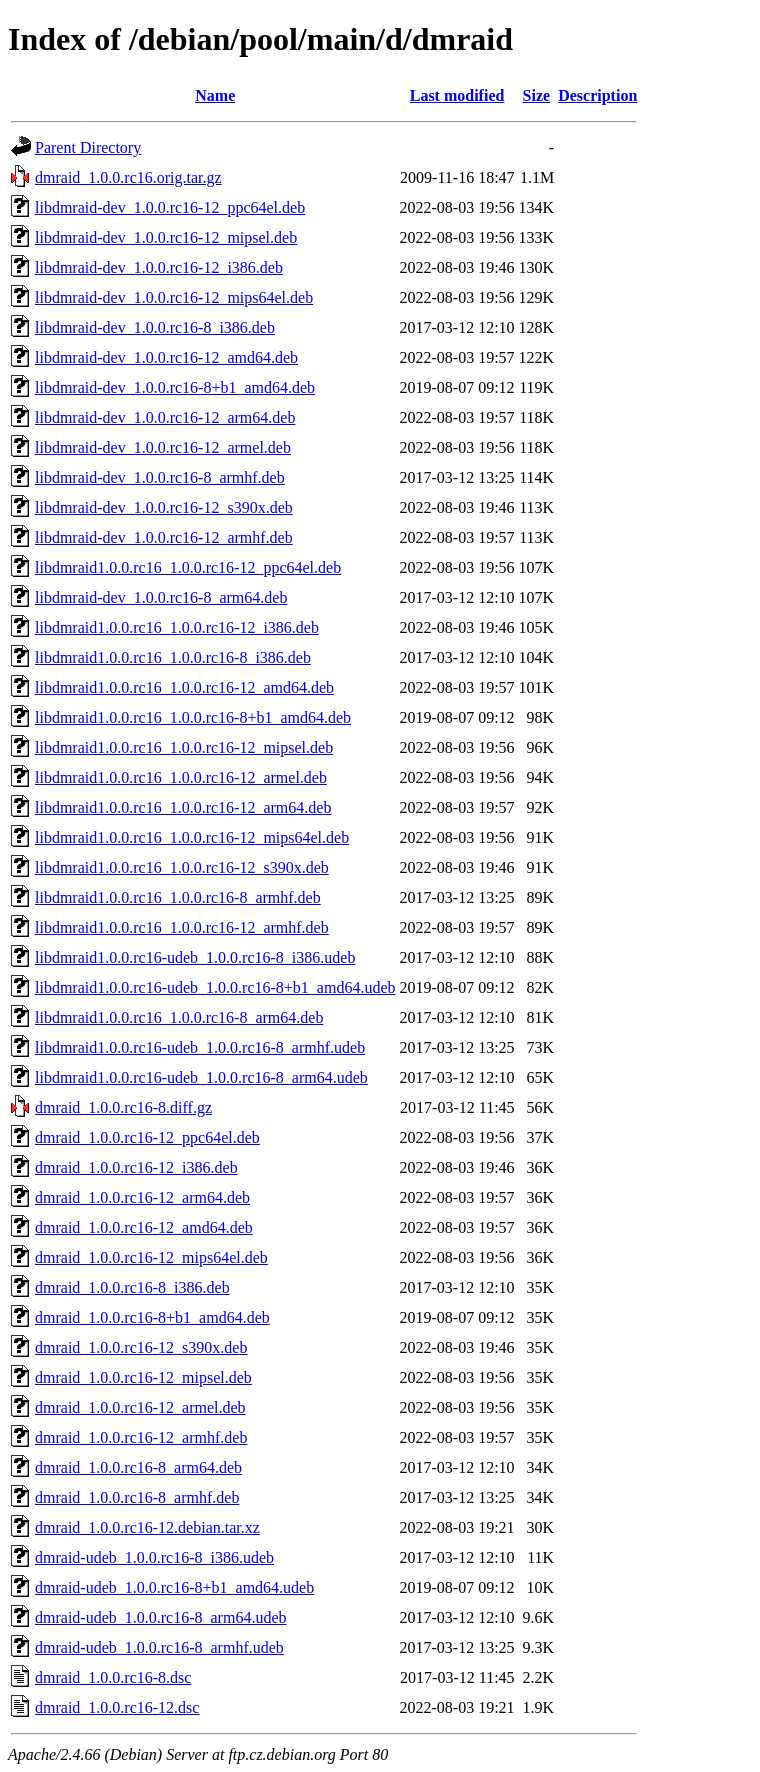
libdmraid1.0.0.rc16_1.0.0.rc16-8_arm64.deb (179, 1017)
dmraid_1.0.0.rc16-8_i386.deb (132, 1287)
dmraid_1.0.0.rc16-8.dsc (113, 1677)
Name (215, 95)
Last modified (457, 95)
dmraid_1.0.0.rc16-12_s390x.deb (141, 1347)
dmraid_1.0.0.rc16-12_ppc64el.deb (147, 1137)
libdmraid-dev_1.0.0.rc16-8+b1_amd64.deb (175, 387)
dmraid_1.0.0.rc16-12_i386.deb (136, 1167)
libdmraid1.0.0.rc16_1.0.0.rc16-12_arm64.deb (183, 807)
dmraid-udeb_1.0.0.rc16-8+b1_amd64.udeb (174, 1587)
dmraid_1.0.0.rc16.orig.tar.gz (128, 177)
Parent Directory (88, 147)
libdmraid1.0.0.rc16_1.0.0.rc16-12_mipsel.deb (184, 747)
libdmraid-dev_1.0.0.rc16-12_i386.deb (159, 267)
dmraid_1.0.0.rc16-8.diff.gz (123, 1107)
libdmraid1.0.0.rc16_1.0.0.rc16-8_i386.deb (173, 657)
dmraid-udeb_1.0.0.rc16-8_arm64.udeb (160, 1617)
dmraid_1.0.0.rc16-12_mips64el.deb (151, 1257)
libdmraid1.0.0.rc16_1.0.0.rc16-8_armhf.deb (178, 897)
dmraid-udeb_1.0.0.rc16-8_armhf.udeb (159, 1647)
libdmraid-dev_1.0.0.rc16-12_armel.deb (163, 447)
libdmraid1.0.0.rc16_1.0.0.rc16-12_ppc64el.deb (188, 567)
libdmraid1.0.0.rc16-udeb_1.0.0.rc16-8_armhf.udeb (200, 1047)
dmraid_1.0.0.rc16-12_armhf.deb (141, 1437)
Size (537, 95)
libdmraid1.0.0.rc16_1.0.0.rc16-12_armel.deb (181, 777)
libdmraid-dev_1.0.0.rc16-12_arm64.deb (165, 417)
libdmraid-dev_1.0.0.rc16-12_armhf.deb (164, 537)
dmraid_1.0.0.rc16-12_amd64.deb (144, 1227)
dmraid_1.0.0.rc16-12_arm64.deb (142, 1197)
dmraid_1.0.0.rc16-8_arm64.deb (138, 1467)
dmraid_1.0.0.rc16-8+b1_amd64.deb (152, 1317)
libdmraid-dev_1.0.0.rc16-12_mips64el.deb (174, 297)
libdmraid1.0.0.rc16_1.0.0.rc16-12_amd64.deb (184, 687)
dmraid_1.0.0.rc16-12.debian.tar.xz (147, 1527)
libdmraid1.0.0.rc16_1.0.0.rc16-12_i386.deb (177, 627)
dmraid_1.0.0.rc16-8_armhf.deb (137, 1497)
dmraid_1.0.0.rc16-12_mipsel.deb (143, 1377)
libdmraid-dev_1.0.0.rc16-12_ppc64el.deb (170, 207)
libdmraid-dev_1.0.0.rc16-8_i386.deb (155, 327)
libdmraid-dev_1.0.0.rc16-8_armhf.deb (160, 477)
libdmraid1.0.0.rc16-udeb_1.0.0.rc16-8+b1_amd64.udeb (215, 987)
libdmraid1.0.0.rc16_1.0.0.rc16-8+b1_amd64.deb (193, 717)
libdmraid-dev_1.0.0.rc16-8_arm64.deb (161, 597)
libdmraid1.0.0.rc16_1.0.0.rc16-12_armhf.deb (182, 927)
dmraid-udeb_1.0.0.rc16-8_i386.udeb (154, 1557)
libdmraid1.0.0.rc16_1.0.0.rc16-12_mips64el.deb (192, 837)
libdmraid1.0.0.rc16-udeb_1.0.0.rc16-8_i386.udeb (195, 957)
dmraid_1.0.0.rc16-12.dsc (117, 1707)
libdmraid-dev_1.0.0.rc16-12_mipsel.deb (166, 237)
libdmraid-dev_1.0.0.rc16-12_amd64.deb (166, 357)
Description (597, 95)
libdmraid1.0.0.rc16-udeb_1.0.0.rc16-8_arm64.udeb (201, 1077)
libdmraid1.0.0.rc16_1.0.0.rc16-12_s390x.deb (182, 867)
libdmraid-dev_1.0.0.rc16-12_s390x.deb (164, 507)
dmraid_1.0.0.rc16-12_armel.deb (140, 1407)
